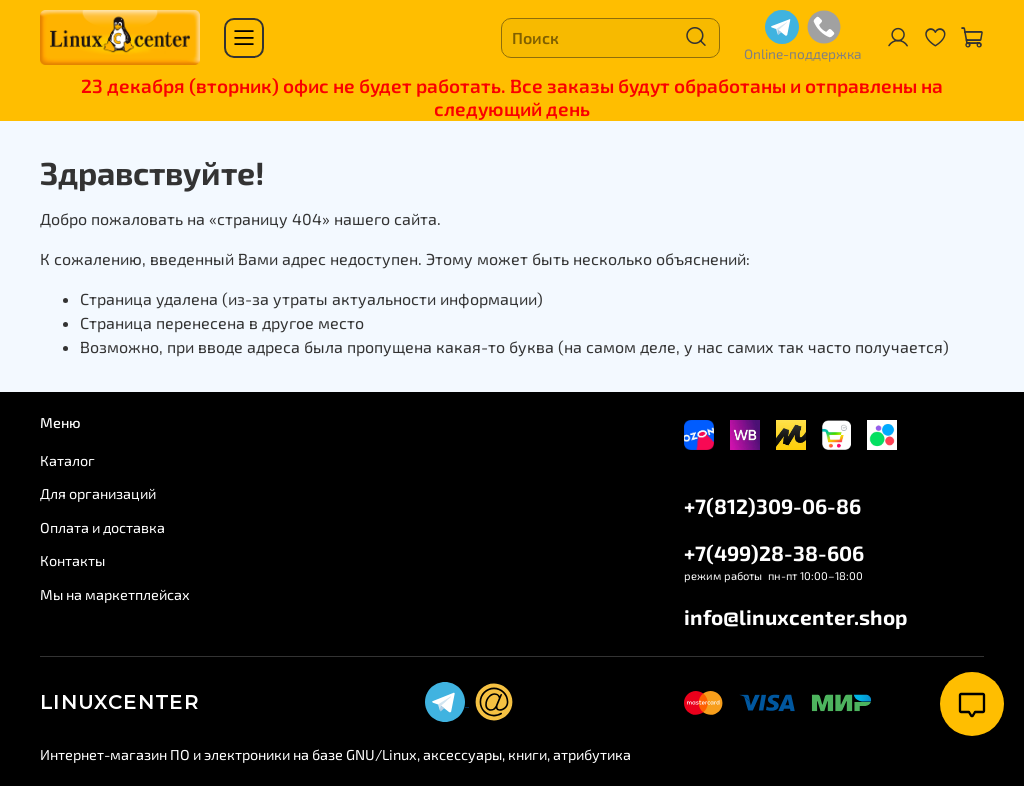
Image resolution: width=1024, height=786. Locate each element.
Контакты (72, 560)
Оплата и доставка (102, 527)
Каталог (67, 460)
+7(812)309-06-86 (772, 505)
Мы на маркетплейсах (115, 594)
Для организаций (98, 493)
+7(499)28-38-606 (774, 552)
